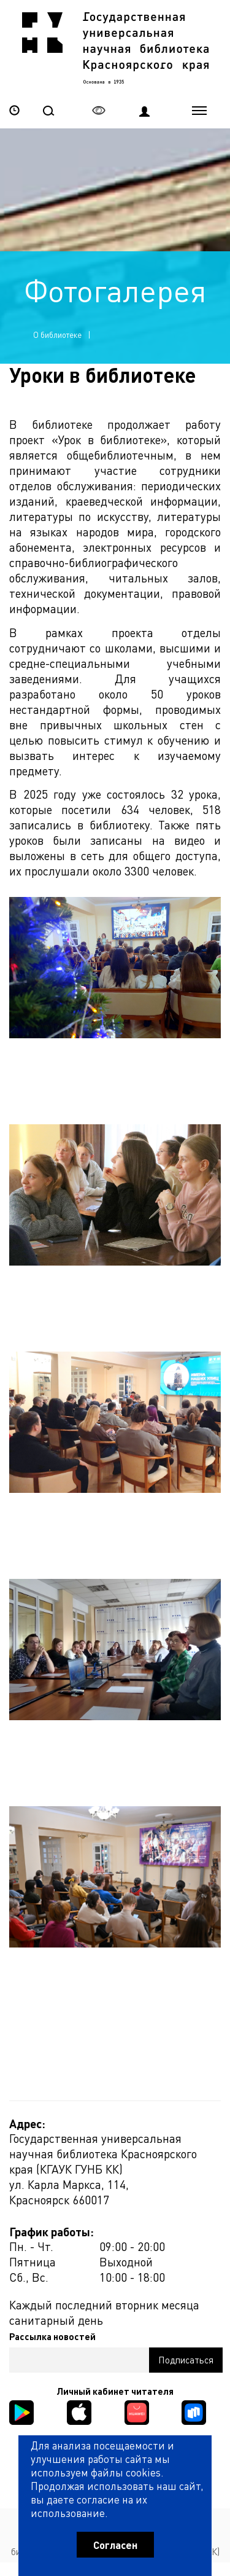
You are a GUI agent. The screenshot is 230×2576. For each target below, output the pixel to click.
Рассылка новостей (52, 2337)
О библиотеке (57, 335)
